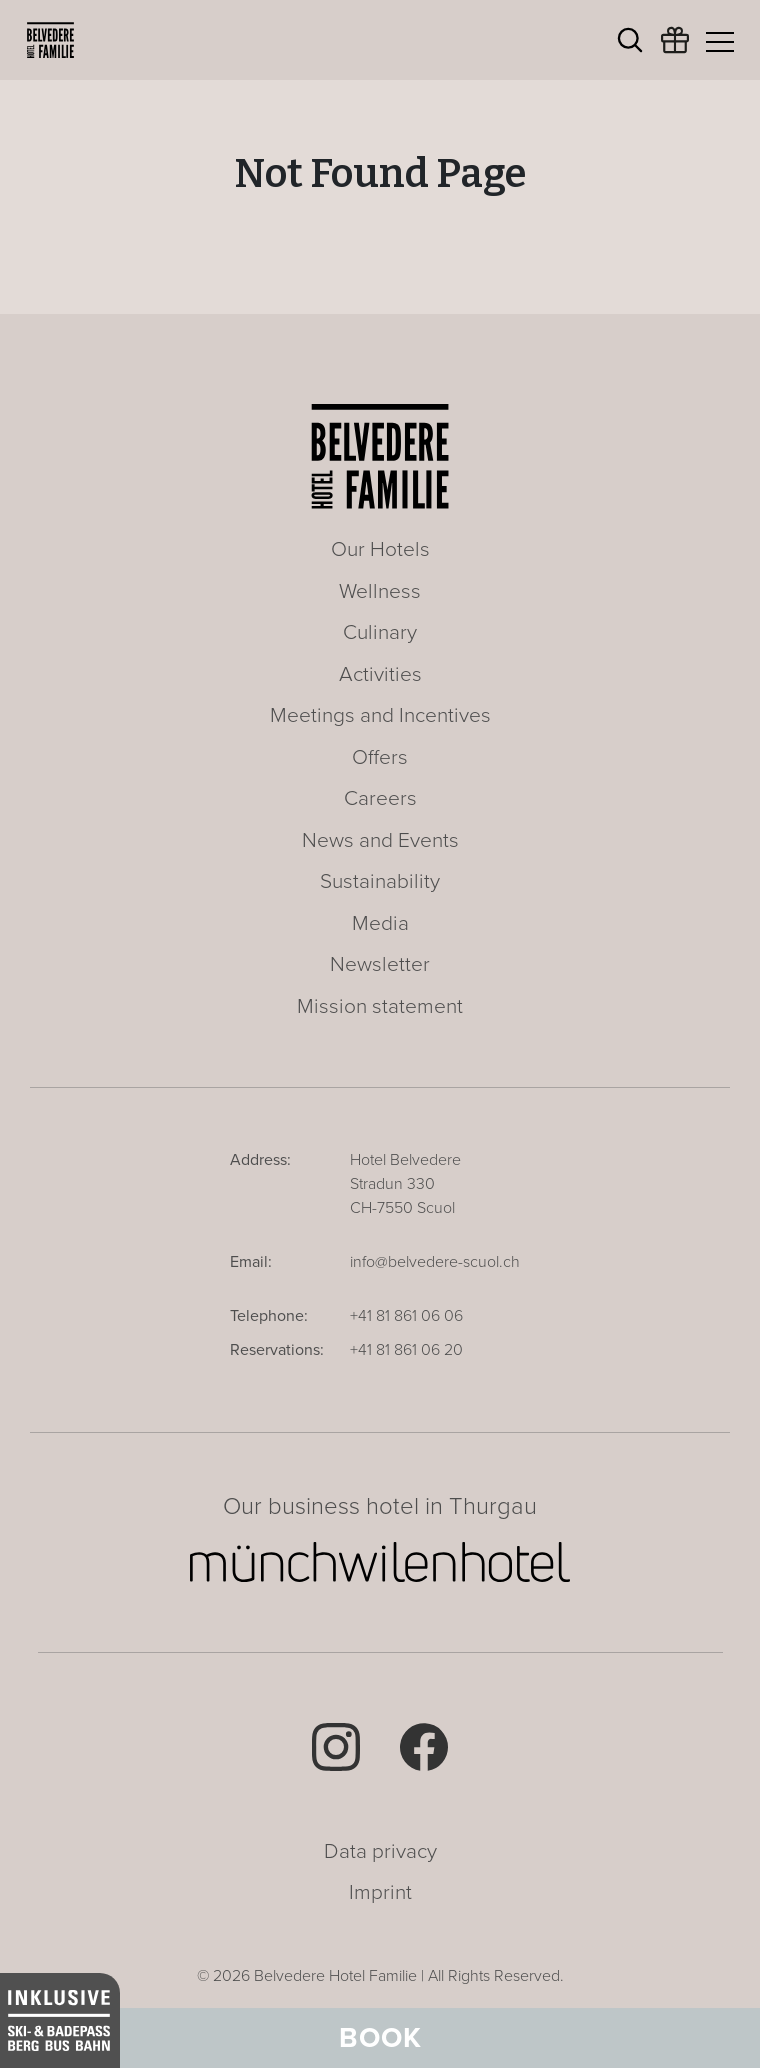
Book (380, 2038)
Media (380, 923)
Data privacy (380, 1851)
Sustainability (380, 881)
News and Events (380, 840)
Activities (380, 674)
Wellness (380, 591)
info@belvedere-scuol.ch (435, 1262)
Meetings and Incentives (380, 715)
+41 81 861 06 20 (406, 1350)
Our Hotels (380, 549)
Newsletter (380, 964)
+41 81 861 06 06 (406, 1316)
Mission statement (380, 1006)
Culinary (380, 632)
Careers (380, 798)
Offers (380, 757)
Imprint (380, 1892)
